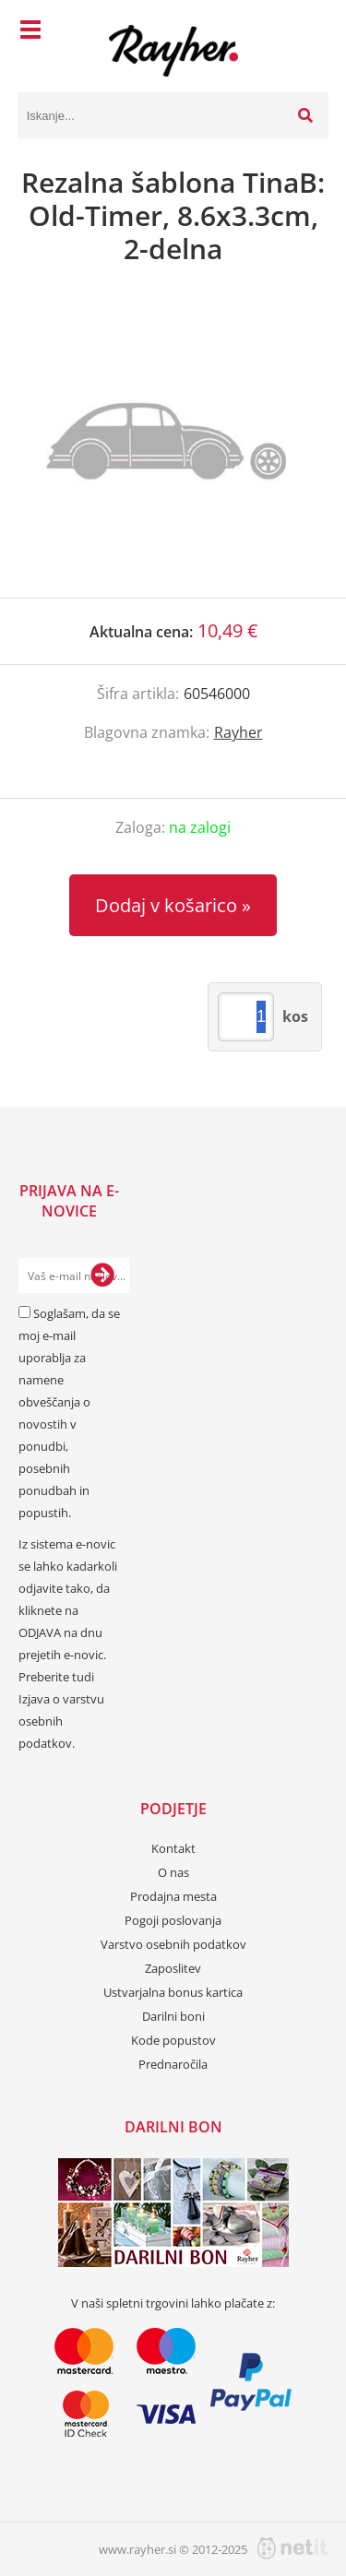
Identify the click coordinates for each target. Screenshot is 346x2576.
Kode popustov (173, 2040)
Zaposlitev (173, 1968)
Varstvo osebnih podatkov (173, 1944)
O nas (173, 1872)
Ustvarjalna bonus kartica (173, 1992)
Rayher (238, 732)
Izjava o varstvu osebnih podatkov (61, 1721)
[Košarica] (310, 32)
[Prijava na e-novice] (102, 1275)
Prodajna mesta (173, 1896)
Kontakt (173, 1848)
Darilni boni (173, 2016)
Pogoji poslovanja (173, 1920)
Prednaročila (173, 2064)
